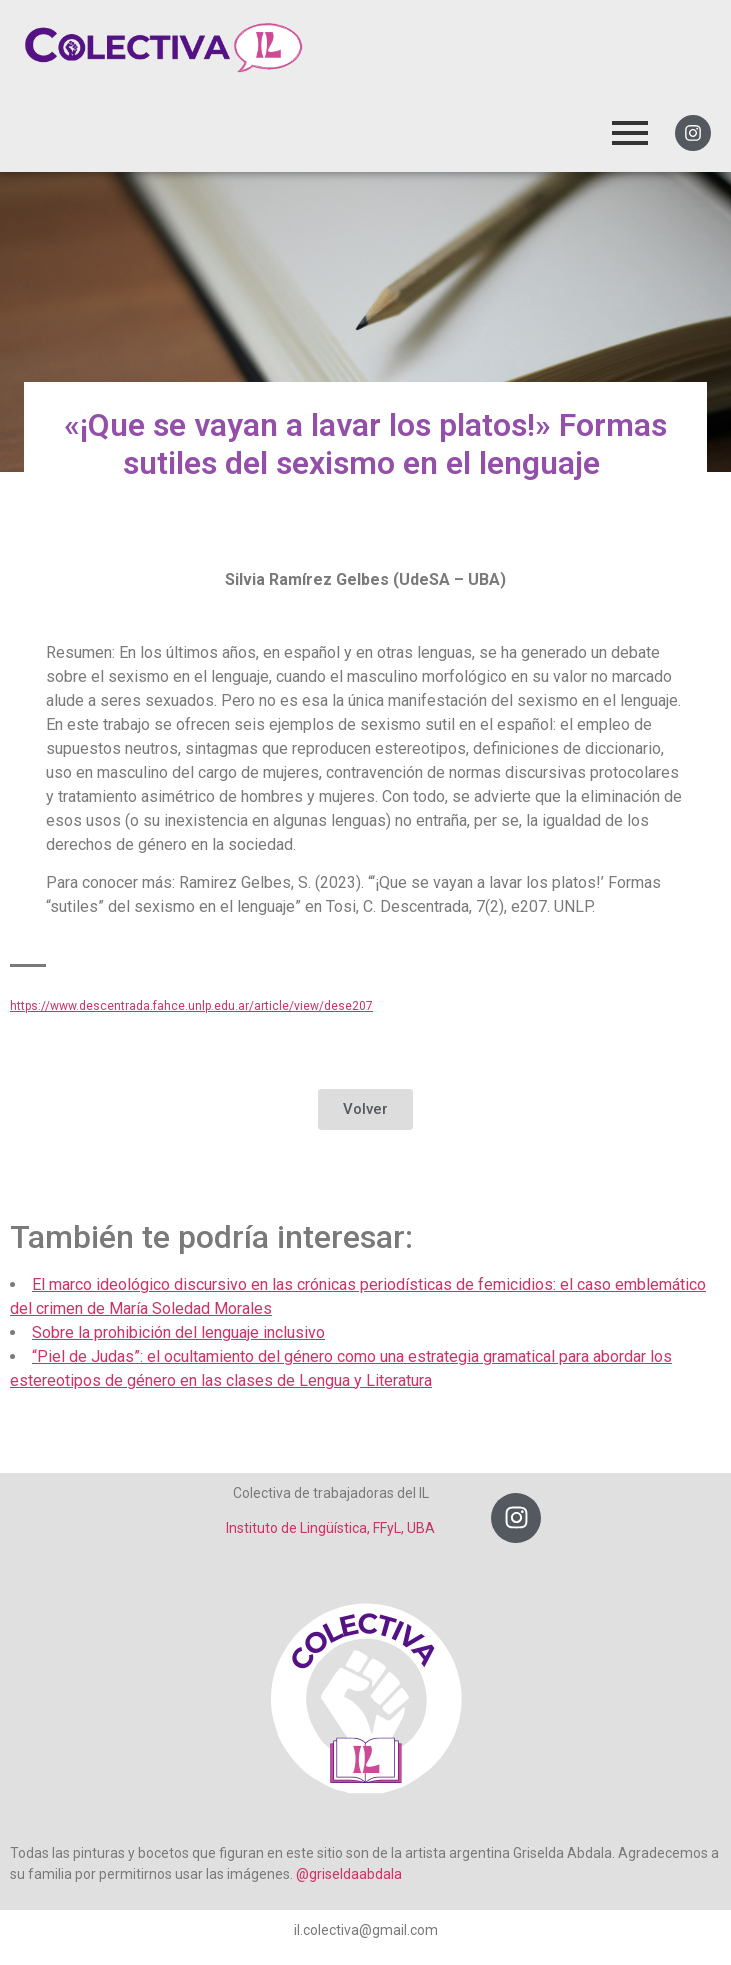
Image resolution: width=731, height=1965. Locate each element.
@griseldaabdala (349, 1874)
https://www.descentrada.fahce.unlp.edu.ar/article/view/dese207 (191, 1006)
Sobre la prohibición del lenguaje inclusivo (178, 1332)
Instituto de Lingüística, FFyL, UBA (330, 1528)
